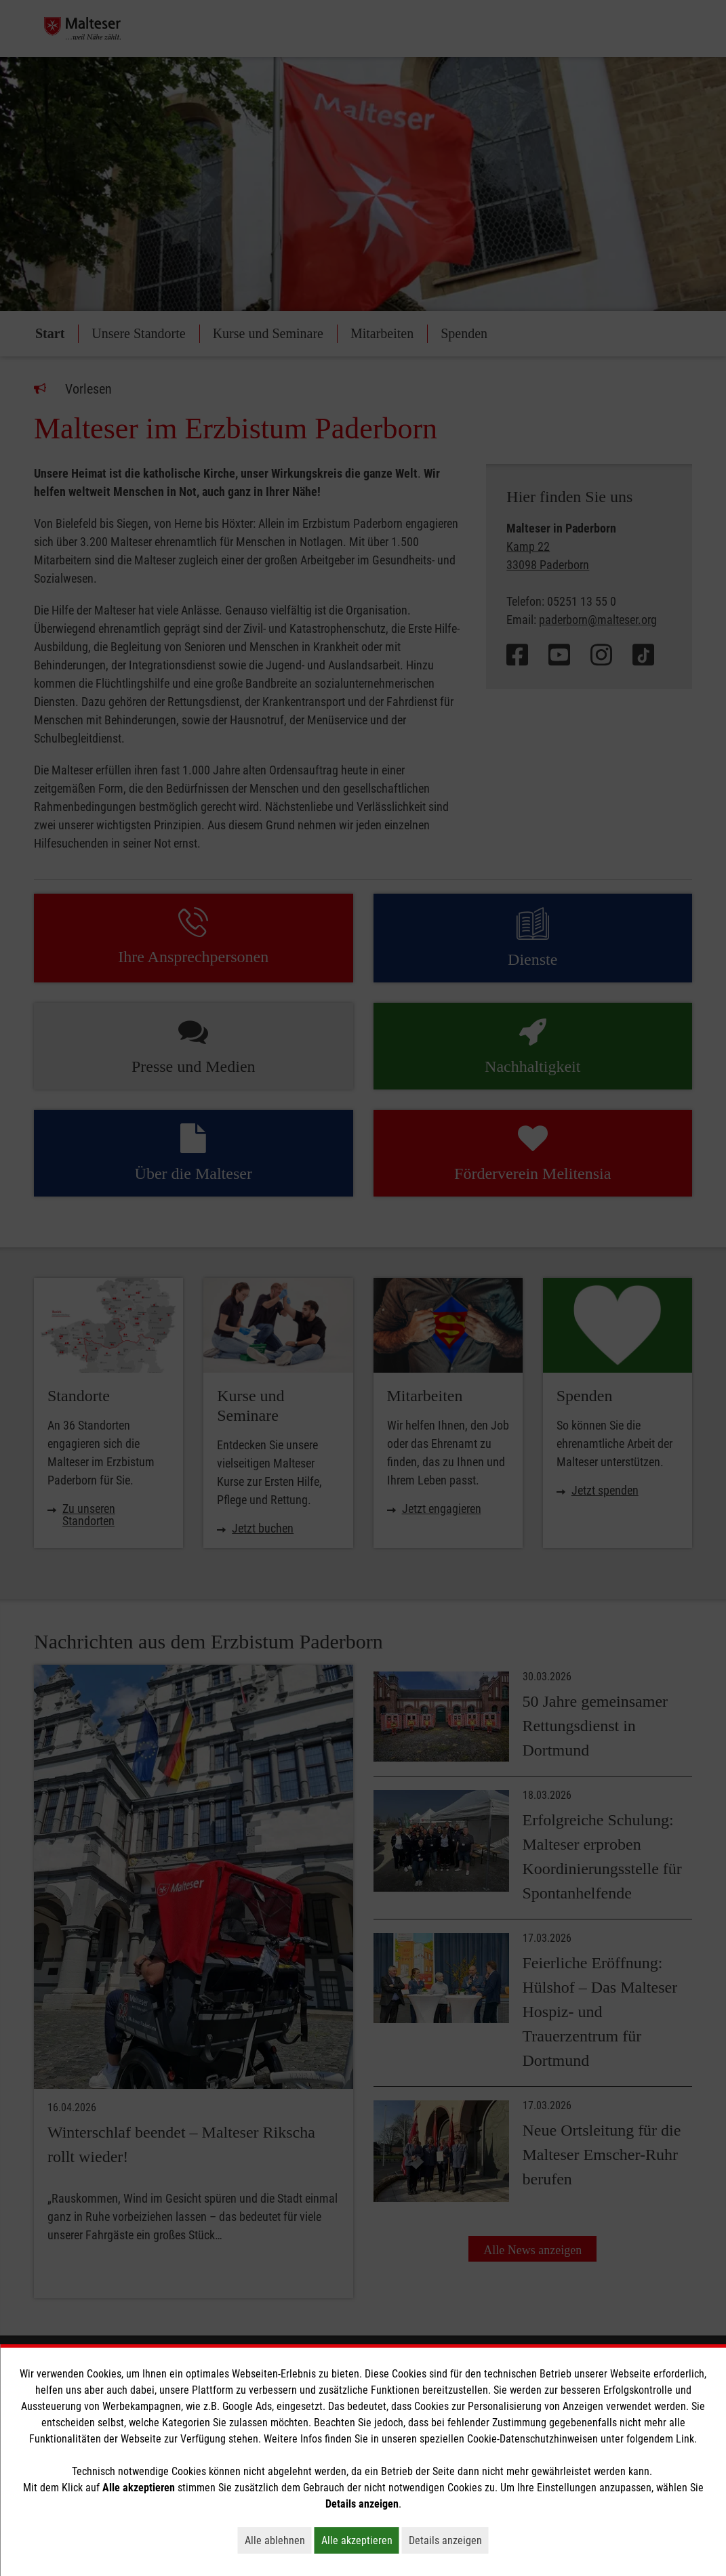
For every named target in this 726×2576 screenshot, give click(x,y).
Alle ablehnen (278, 2540)
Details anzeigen (449, 2540)
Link (685, 2438)
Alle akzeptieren (360, 2540)
